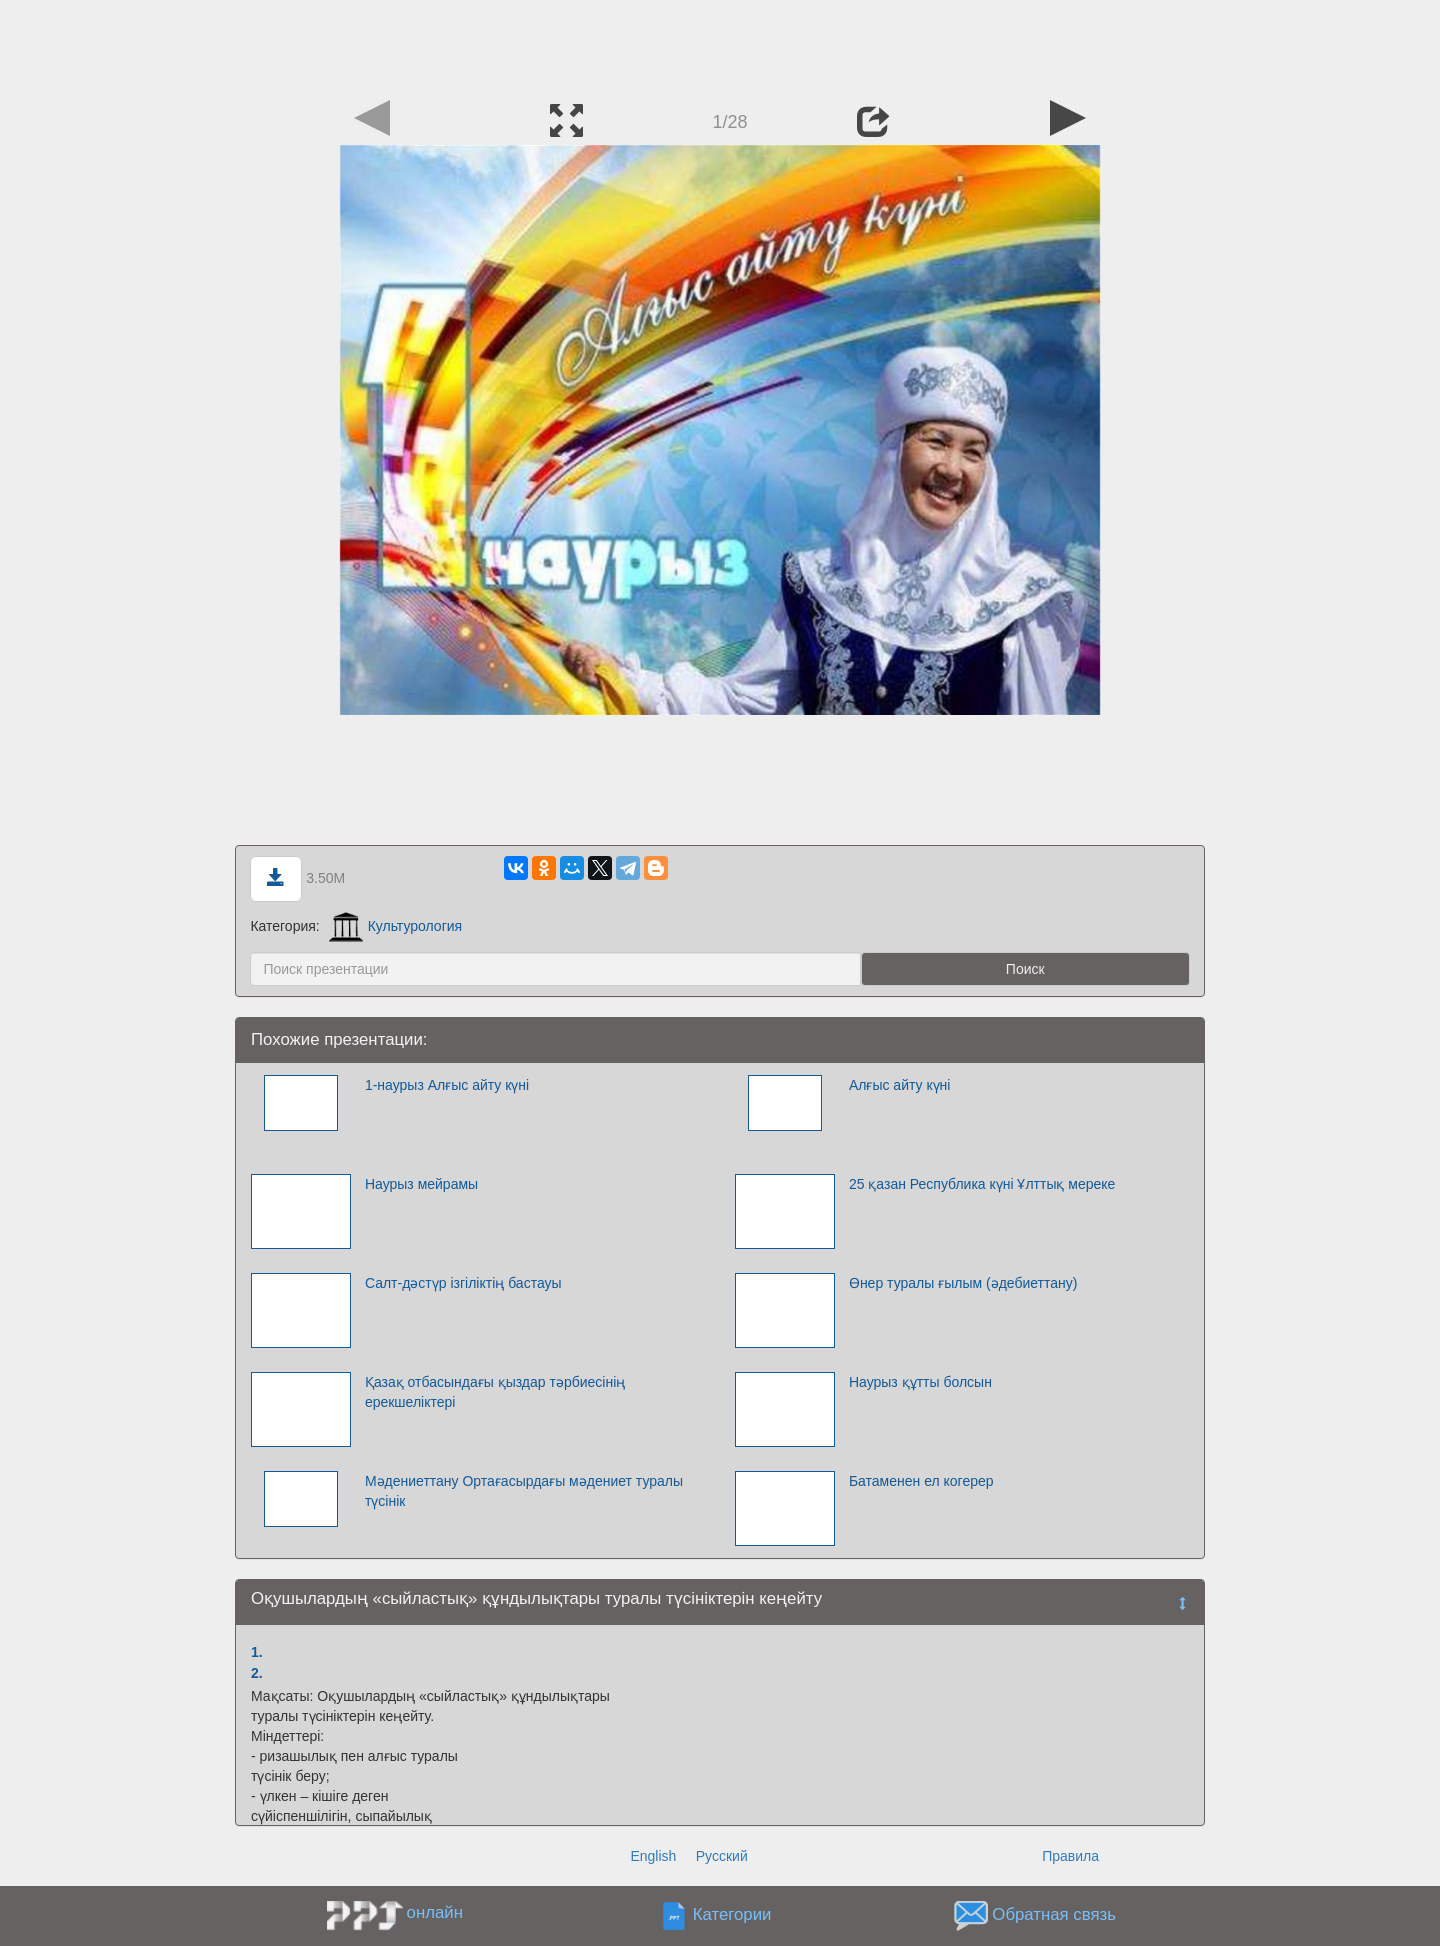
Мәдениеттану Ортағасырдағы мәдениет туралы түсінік (524, 1491)
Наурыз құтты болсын (920, 1382)
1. (257, 1652)
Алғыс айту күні (900, 1085)
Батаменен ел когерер (921, 1481)
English (653, 1856)
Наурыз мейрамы (421, 1184)
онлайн (435, 1912)
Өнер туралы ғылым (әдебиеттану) (963, 1283)
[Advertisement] (720, 45)
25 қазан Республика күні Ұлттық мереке (982, 1184)
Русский (722, 1856)
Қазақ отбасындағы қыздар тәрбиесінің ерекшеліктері (495, 1392)
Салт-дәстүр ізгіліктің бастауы (463, 1283)
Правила (1070, 1856)
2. (257, 1673)
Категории (732, 1915)
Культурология (396, 926)
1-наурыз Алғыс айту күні (447, 1085)
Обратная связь (1054, 1915)
